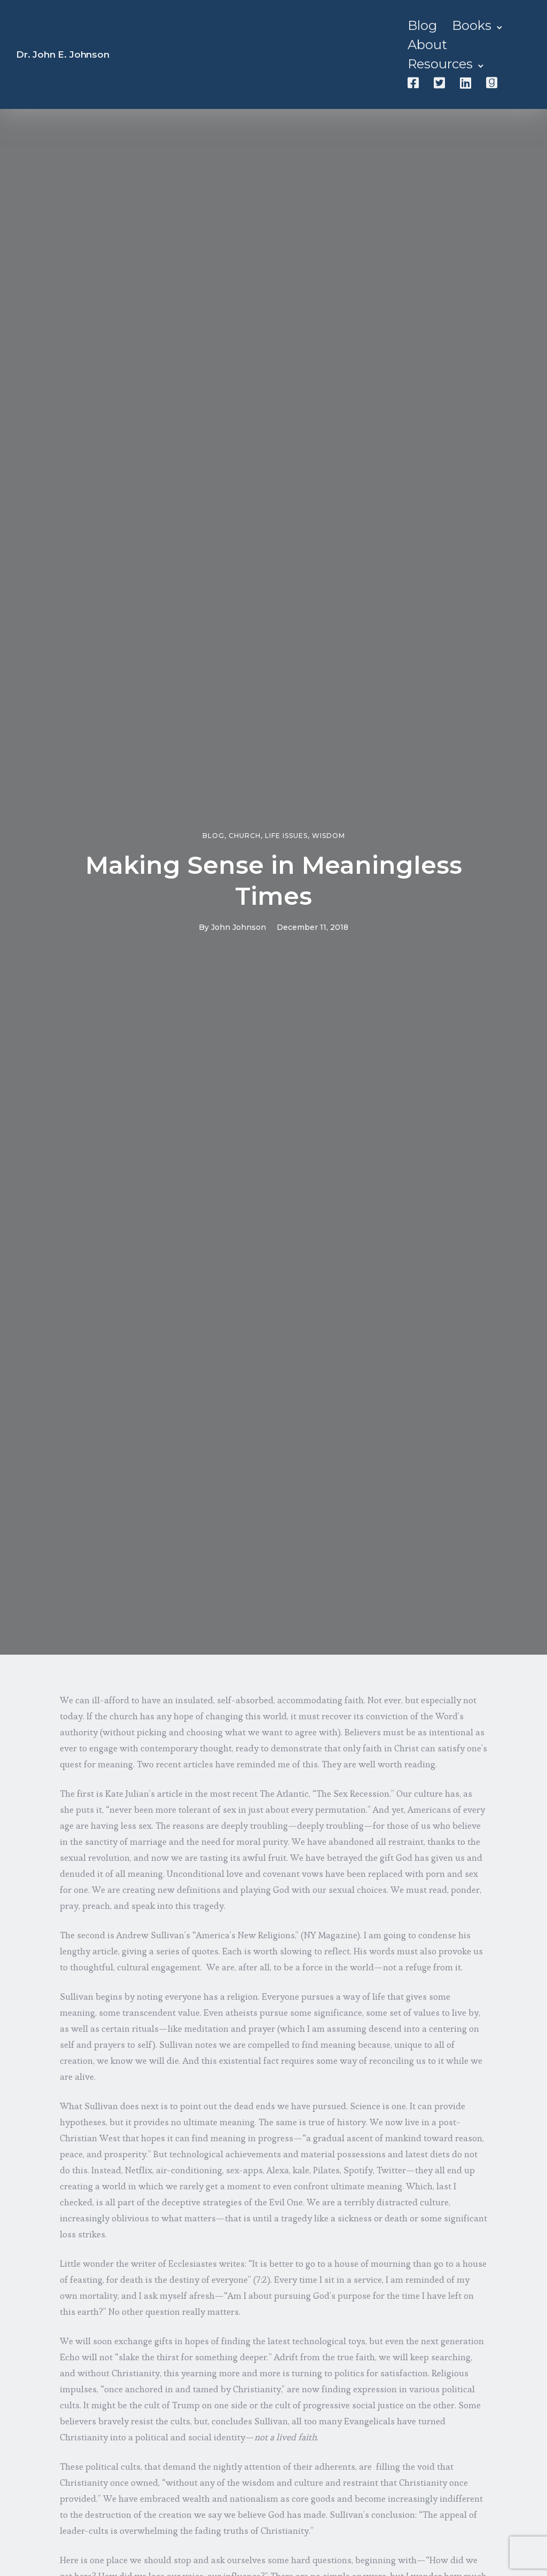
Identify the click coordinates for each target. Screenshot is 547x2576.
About (427, 44)
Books (471, 25)
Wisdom (328, 836)
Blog (422, 25)
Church (245, 836)
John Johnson (238, 927)
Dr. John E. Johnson (63, 54)
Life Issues (286, 836)
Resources (440, 64)
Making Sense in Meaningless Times (273, 880)
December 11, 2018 (312, 927)
